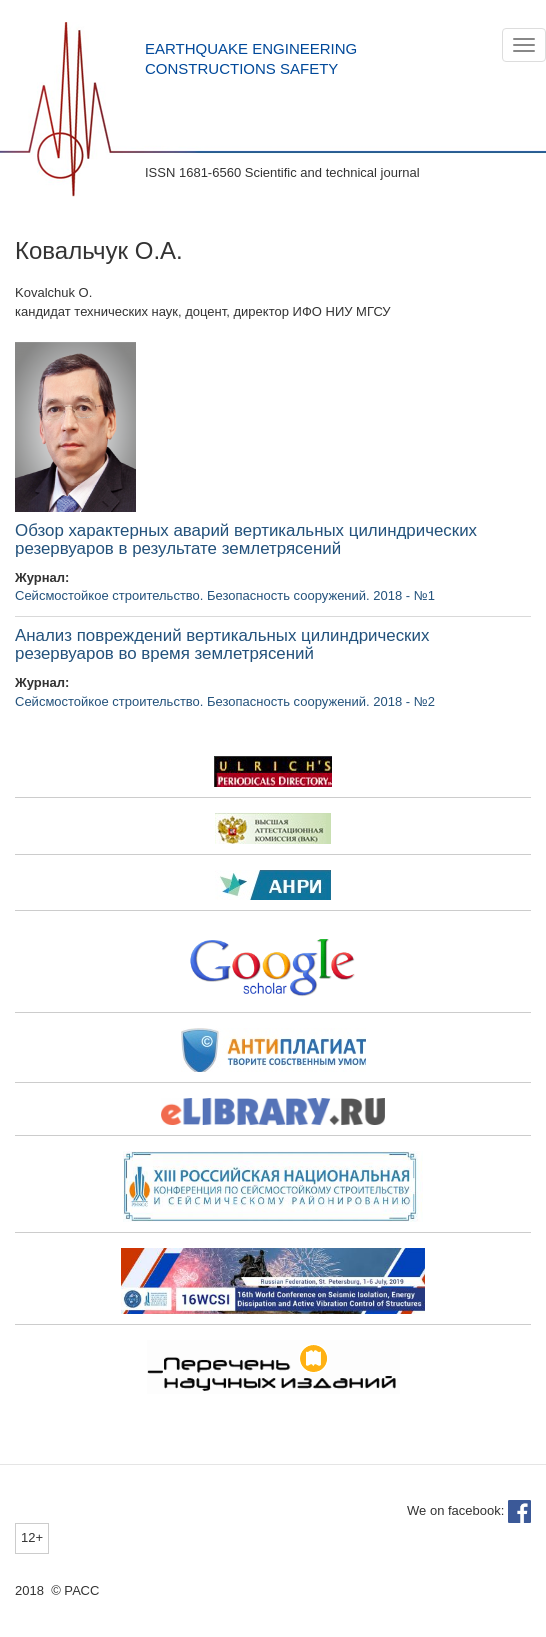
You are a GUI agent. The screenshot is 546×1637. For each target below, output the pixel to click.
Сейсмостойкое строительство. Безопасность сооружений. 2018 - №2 (225, 701)
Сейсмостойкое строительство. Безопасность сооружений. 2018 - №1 (225, 595)
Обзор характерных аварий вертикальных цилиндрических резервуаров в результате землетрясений (246, 540)
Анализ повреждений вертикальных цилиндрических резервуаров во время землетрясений (222, 645)
